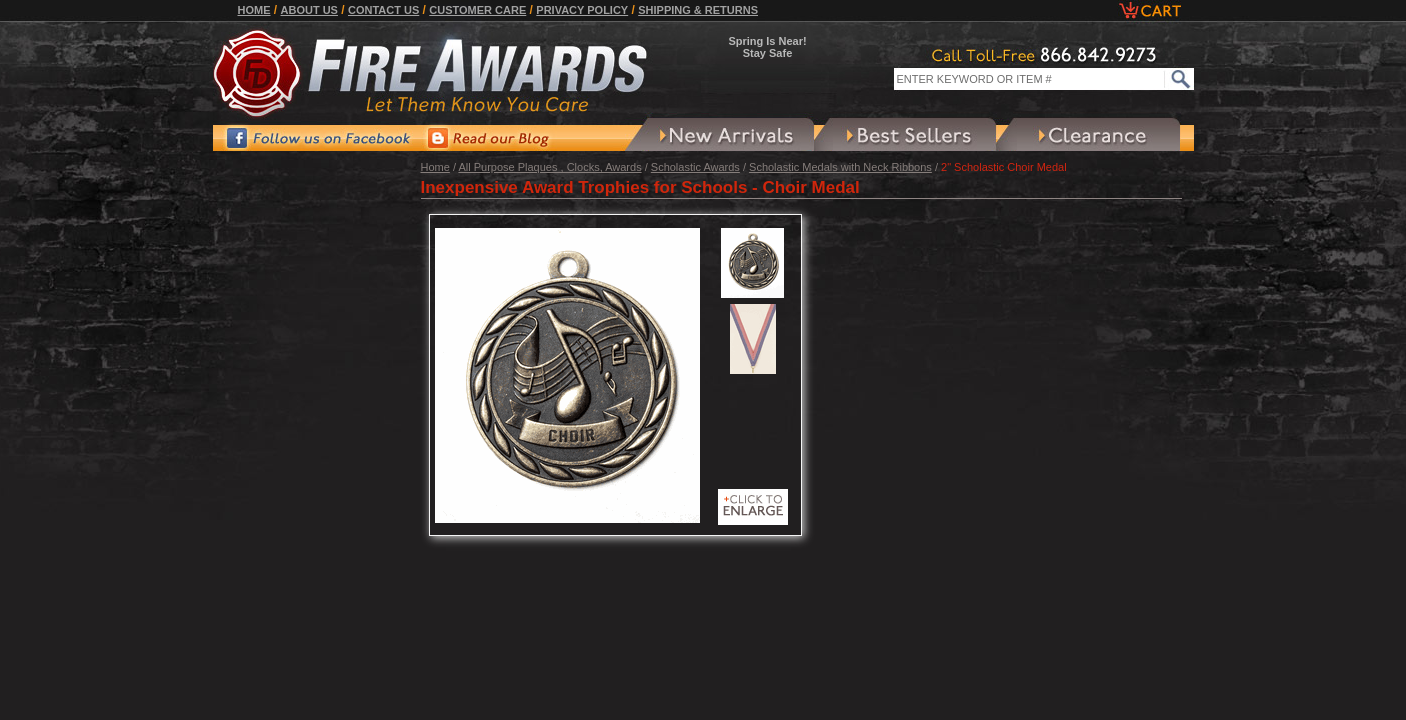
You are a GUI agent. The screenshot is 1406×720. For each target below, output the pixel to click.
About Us (309, 10)
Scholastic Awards (695, 167)
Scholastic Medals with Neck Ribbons (840, 167)
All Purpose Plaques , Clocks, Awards (549, 167)
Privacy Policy (582, 10)
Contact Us (383, 10)
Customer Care (477, 10)
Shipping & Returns (698, 10)
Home (254, 10)
